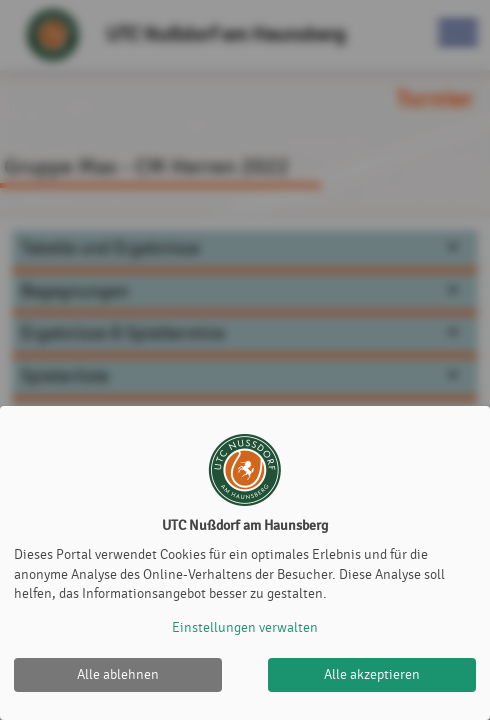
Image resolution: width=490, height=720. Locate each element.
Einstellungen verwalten (245, 627)
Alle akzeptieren (372, 674)
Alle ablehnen (118, 674)
